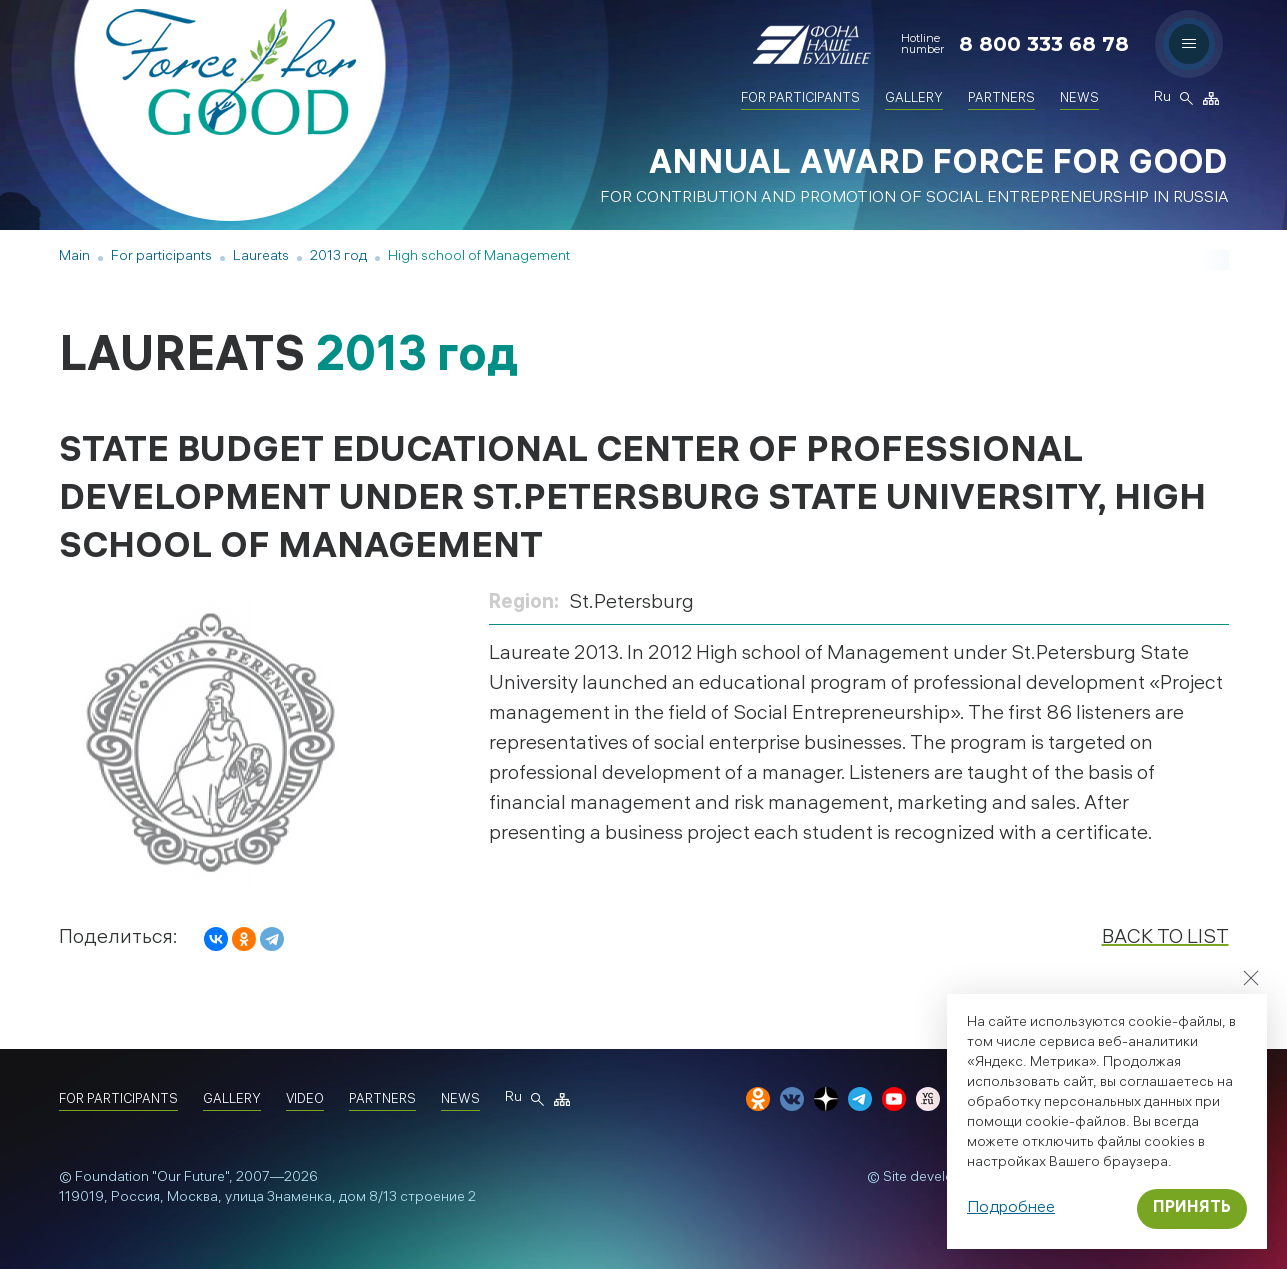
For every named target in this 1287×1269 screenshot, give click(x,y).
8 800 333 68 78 (1044, 44)
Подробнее (1011, 1208)
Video (305, 1100)
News (1079, 99)
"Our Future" (190, 1178)
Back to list (1165, 938)
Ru (1162, 99)
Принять (1192, 1208)
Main (74, 257)
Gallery (914, 99)
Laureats (261, 257)
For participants (800, 99)
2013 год (338, 257)
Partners (1001, 99)
